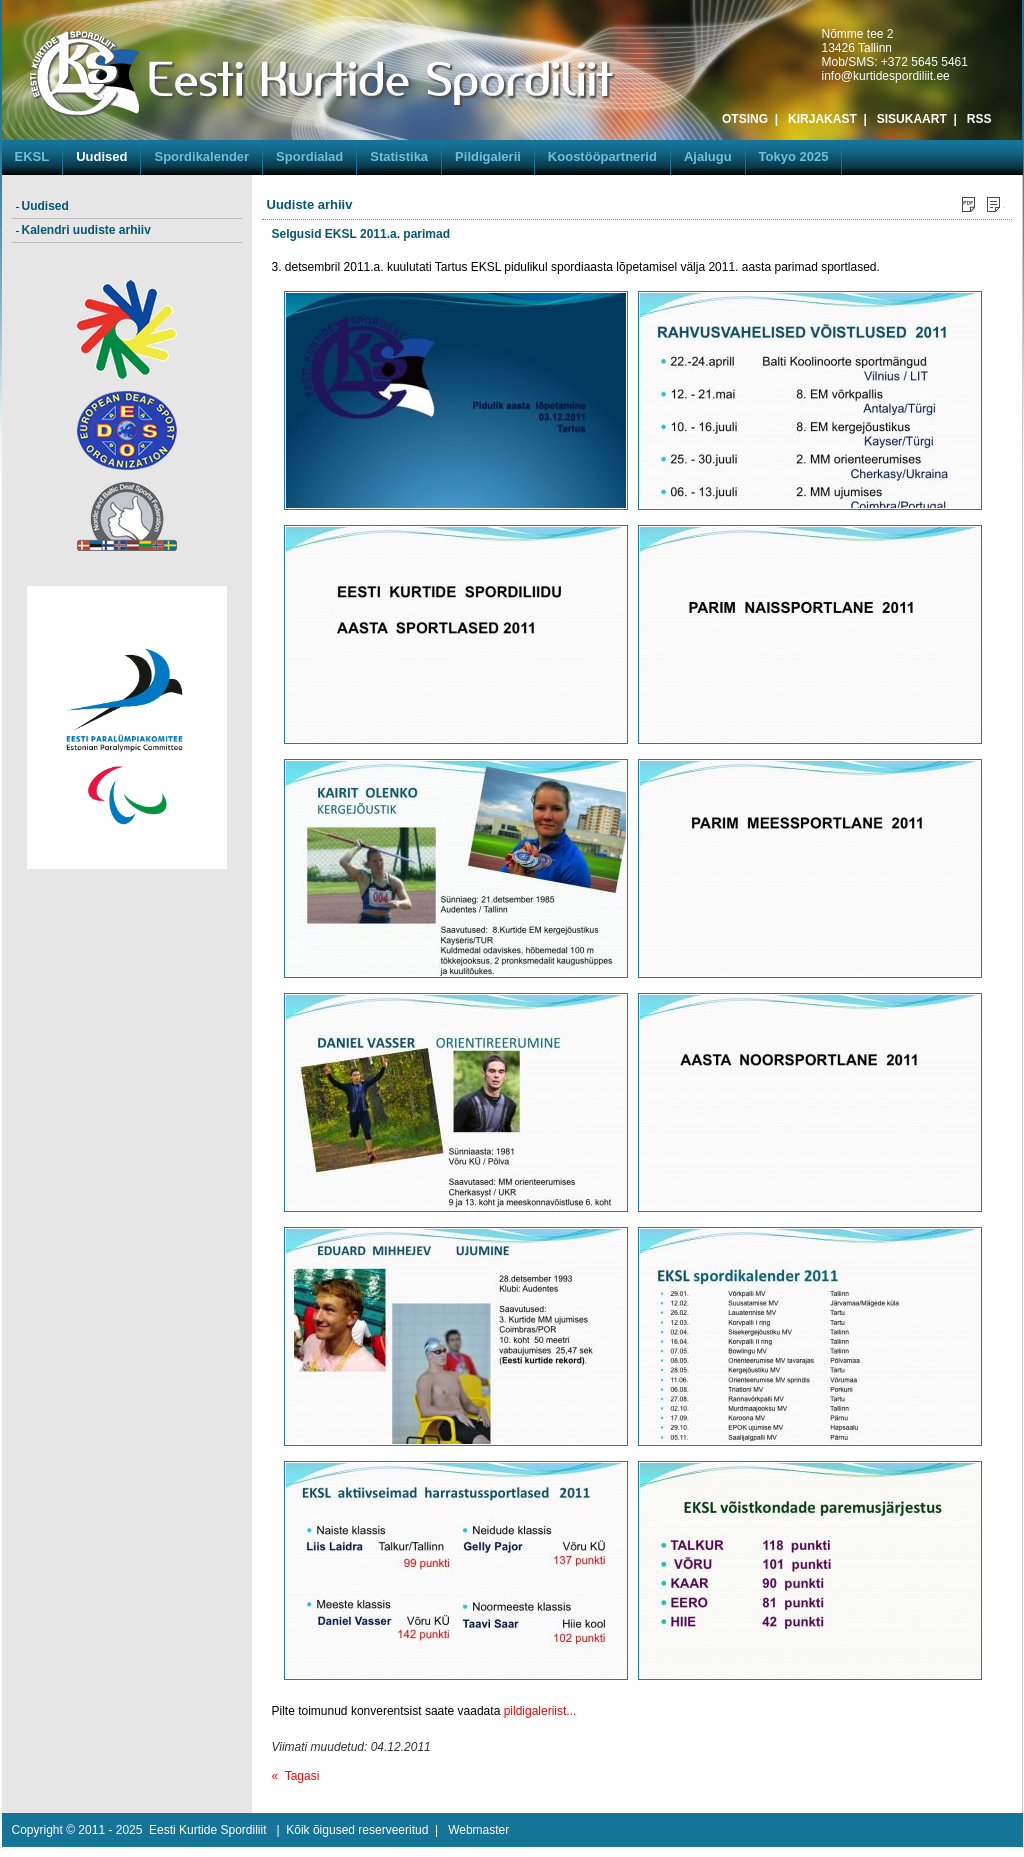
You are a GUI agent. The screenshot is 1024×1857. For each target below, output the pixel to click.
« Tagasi (296, 1776)
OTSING (745, 119)
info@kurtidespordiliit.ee (886, 76)
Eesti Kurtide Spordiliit (207, 1830)
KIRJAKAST (822, 119)
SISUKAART (912, 119)
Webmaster (478, 1830)
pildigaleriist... (540, 1711)
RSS (979, 119)
